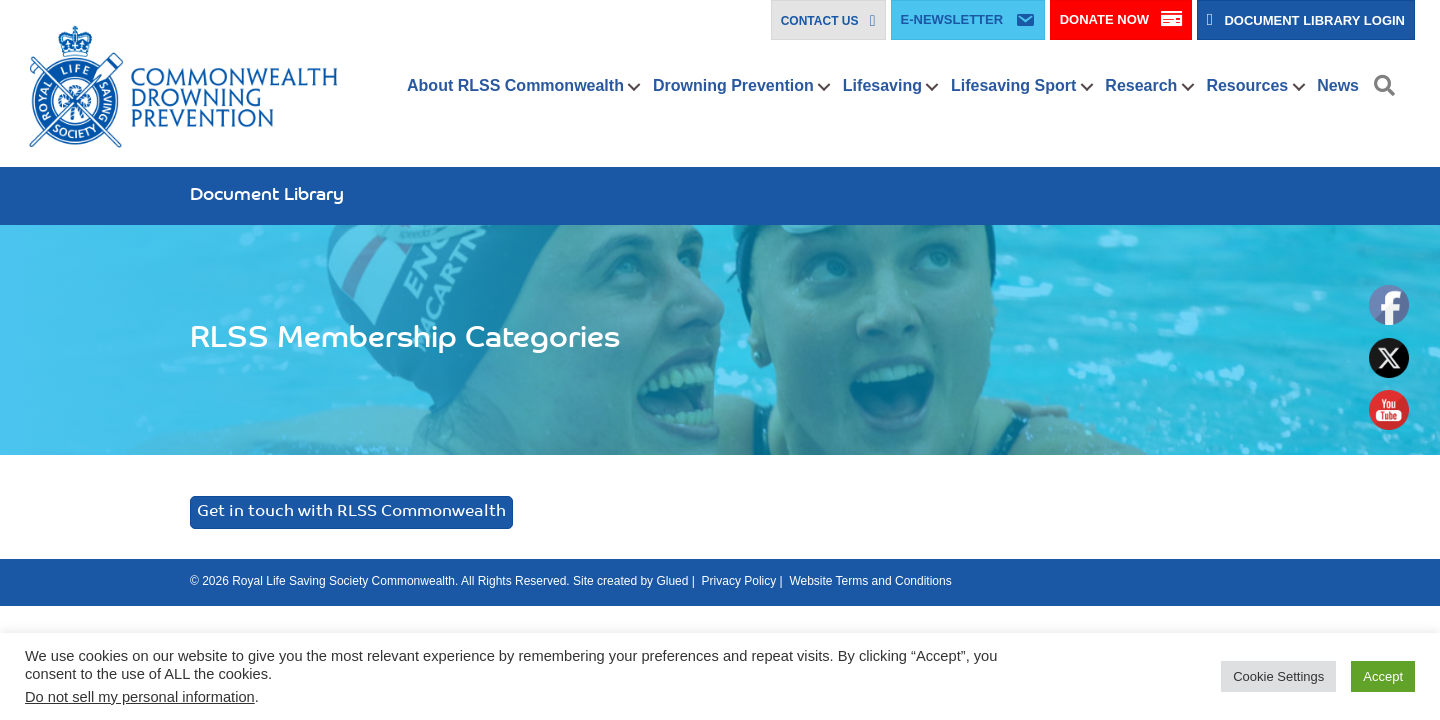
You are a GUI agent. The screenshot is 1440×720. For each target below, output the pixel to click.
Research (1141, 85)
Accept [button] (1383, 676)
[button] (634, 87)
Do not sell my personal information (140, 697)
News (1338, 85)
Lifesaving (882, 85)
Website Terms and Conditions (870, 581)
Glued (672, 581)
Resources (1247, 85)
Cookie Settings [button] (1278, 676)
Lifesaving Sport (1013, 85)
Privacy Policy (739, 581)
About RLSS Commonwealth (515, 85)
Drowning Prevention (733, 85)
